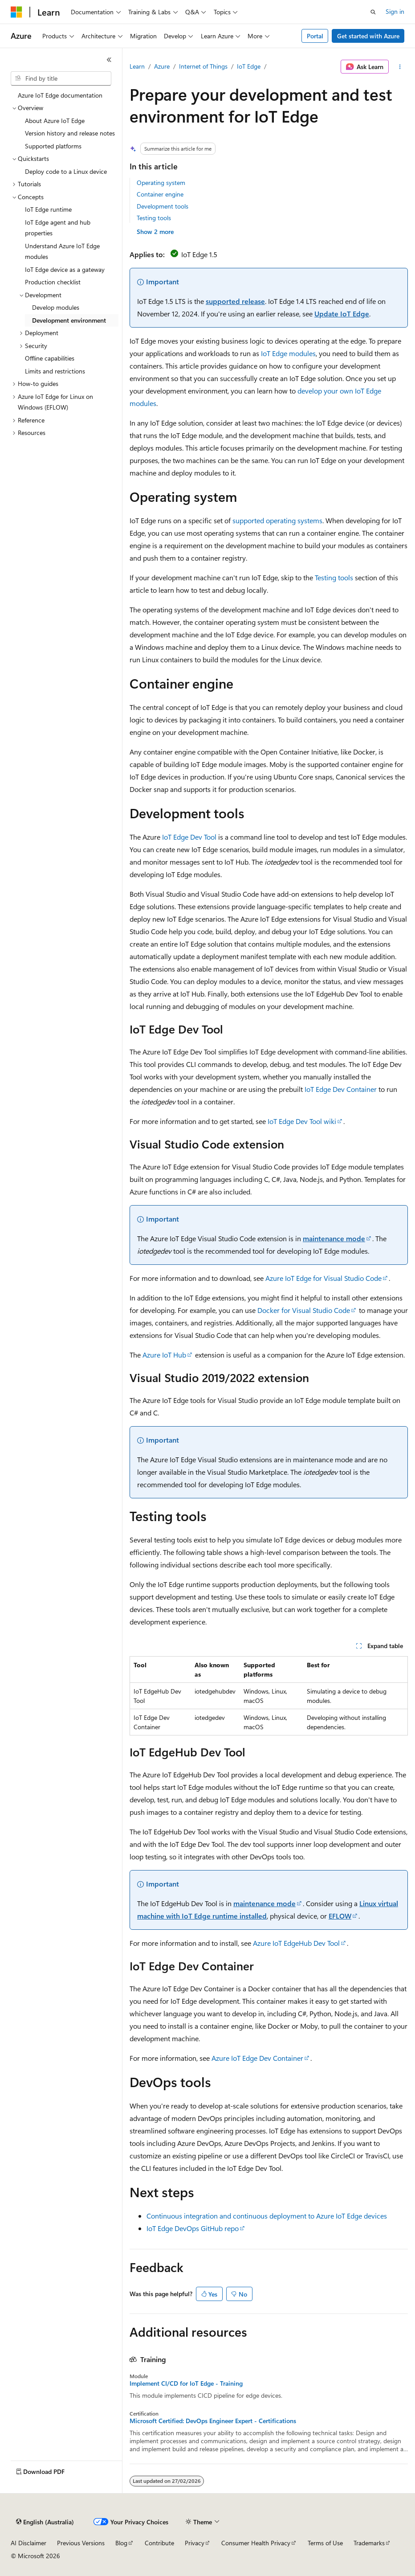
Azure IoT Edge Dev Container (257, 2058)
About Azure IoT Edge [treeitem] (55, 120)
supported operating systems (277, 520)
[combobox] (61, 78)
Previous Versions (81, 2543)
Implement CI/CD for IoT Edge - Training (186, 2383)
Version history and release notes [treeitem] (70, 133)
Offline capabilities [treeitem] (49, 358)
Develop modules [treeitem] (55, 307)
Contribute (159, 2543)
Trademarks (369, 2543)
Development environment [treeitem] (69, 320)
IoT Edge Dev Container (341, 1089)
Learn (137, 66)
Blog (121, 2543)
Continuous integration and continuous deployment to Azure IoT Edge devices (266, 2215)
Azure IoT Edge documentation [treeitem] (60, 95)
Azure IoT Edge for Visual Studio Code (323, 1278)
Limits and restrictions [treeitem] (55, 371)
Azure (162, 66)
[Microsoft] (16, 12)
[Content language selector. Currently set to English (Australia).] (45, 2522)
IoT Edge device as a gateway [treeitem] (65, 269)
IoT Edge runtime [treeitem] (48, 209)
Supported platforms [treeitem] (53, 146)
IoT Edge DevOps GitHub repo (192, 2228)
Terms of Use (325, 2543)
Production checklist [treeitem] (53, 282)
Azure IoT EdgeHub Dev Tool (296, 1943)
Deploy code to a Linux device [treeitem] (66, 171)
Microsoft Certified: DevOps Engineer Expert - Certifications (213, 2421)
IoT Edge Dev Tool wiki (302, 1121)
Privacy (194, 2543)
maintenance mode (334, 1238)
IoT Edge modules (288, 353)
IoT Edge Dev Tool (189, 836)
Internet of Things (203, 66)
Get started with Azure (368, 36)
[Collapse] (109, 60)
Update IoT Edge (341, 313)
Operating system (161, 182)
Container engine (160, 194)
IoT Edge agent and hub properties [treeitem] (57, 228)
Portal (315, 36)
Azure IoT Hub (164, 1354)
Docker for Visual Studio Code (303, 1310)
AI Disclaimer (28, 2543)
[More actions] (400, 67)
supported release (235, 301)
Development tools (162, 206)
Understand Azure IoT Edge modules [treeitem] (62, 251)
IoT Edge (248, 66)
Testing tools (154, 217)
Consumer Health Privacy (255, 2543)
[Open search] (373, 12)
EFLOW (340, 1915)
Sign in (395, 11)
